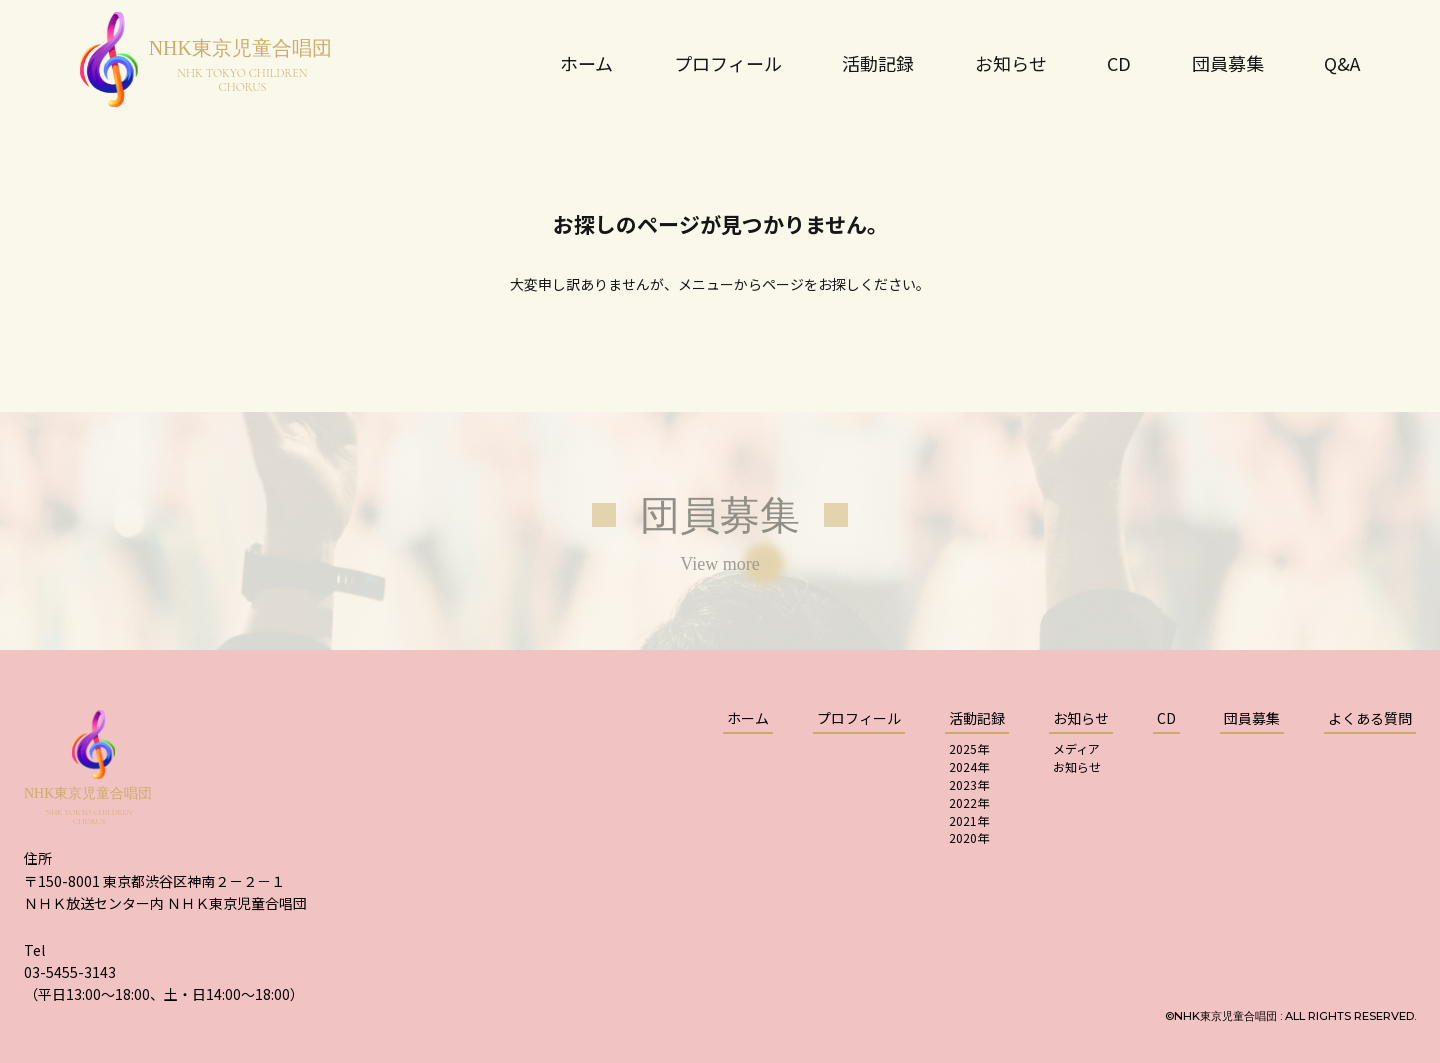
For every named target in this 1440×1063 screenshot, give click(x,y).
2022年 (969, 802)
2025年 (969, 748)
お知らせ (1077, 766)
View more (719, 564)
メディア (1076, 748)
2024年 (969, 766)
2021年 (969, 820)
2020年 (969, 837)
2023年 (969, 784)
